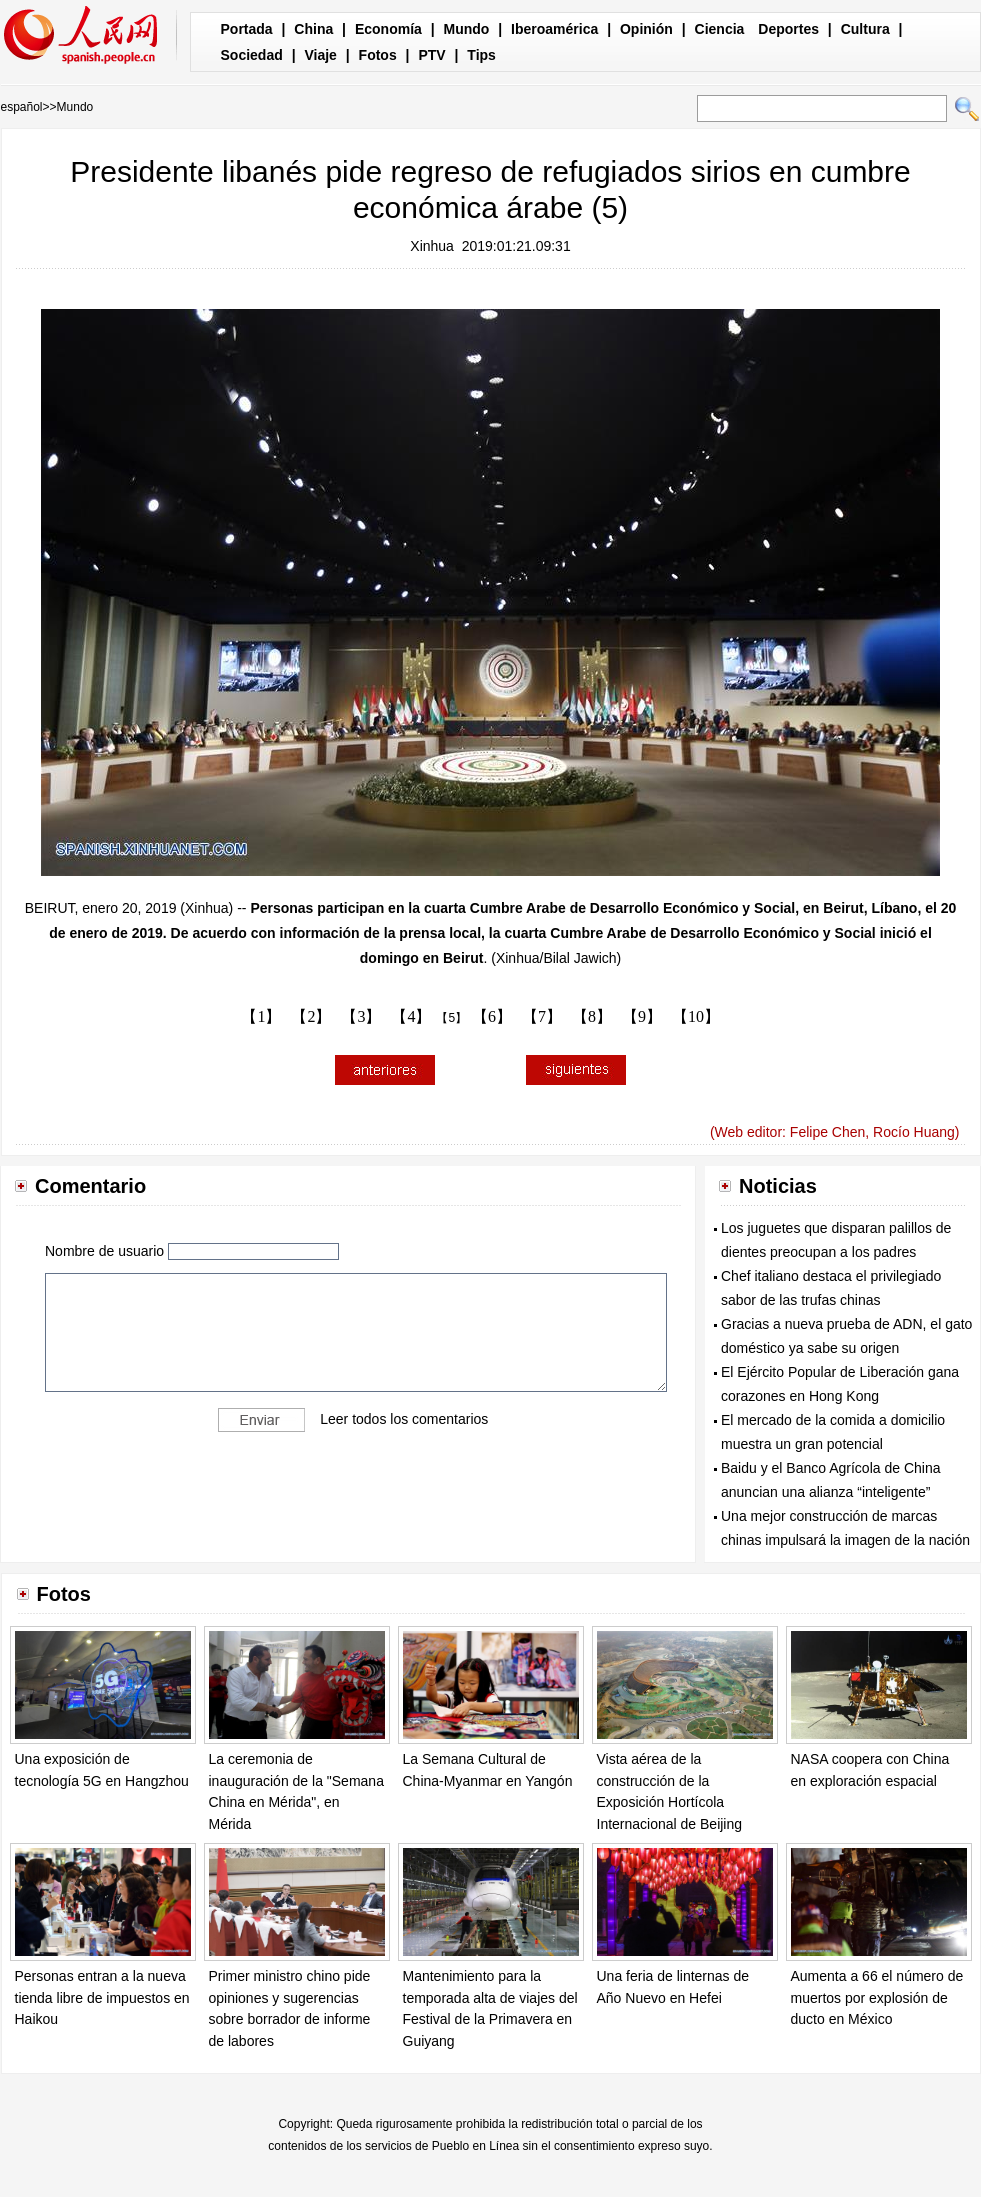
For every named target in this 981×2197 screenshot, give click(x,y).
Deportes (788, 29)
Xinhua (432, 246)
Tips (481, 55)
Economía (388, 29)
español (22, 107)
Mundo (467, 29)
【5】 (451, 1018)
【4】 (411, 1016)
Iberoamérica (554, 29)
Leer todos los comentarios (404, 1419)
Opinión (646, 29)
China (313, 29)
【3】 (361, 1016)
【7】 (542, 1016)
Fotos (378, 55)
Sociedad (252, 55)
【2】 (311, 1016)
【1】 (261, 1016)
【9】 (642, 1016)
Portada (247, 29)
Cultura (865, 29)
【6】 (492, 1016)
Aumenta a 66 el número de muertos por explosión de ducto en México (877, 1997)
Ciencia (720, 29)
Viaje (320, 55)
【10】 (696, 1016)
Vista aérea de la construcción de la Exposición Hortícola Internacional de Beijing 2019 (670, 1802)
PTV (431, 55)
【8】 (592, 1016)
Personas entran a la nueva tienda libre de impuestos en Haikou (102, 1997)
